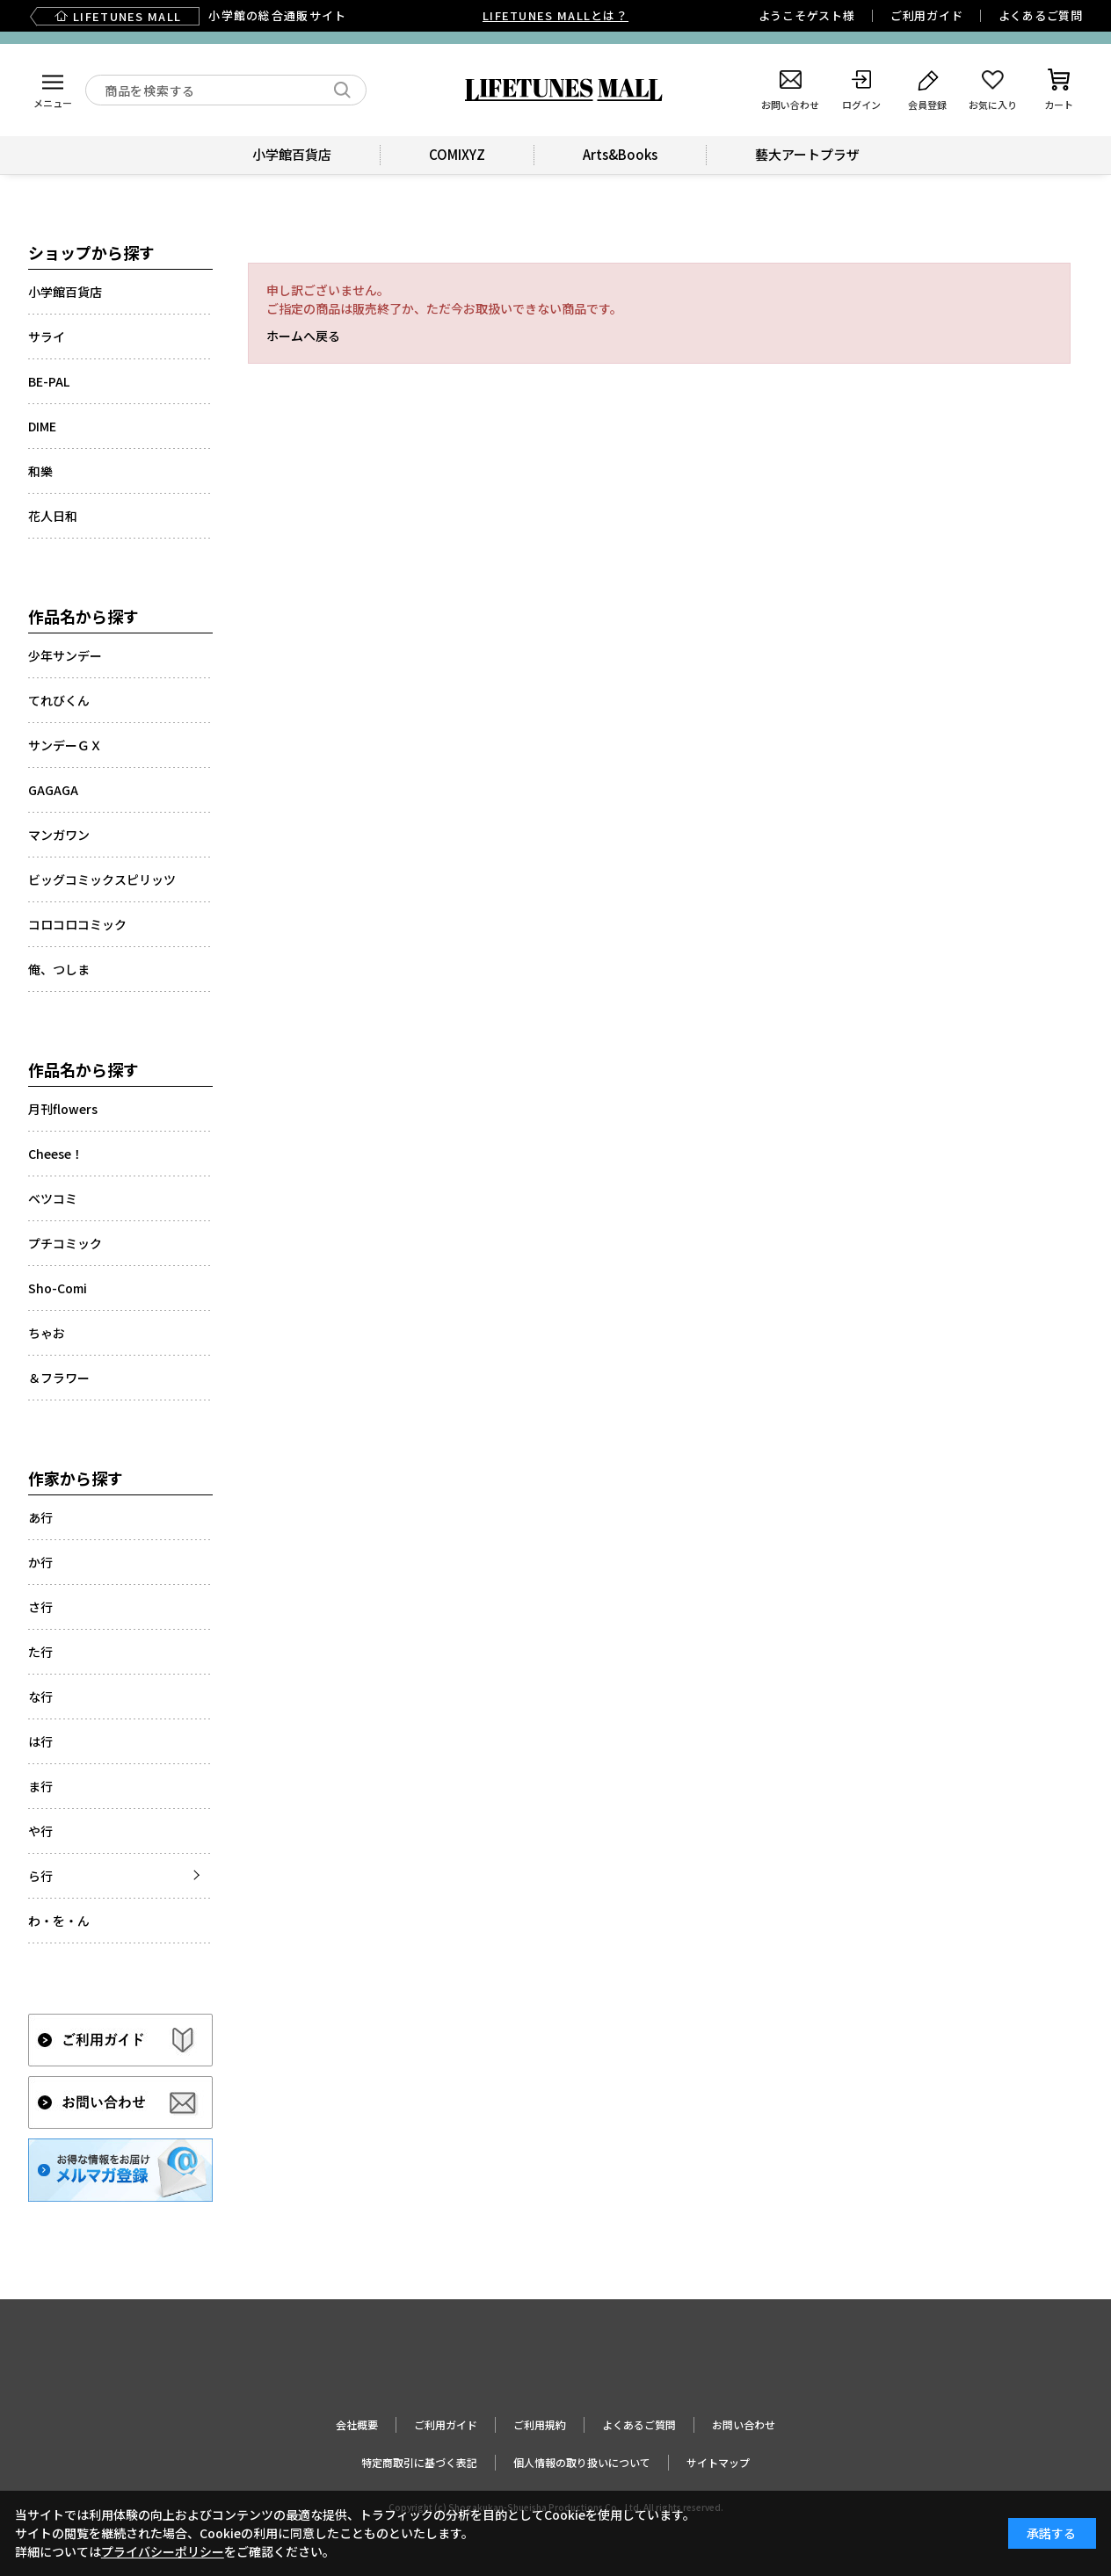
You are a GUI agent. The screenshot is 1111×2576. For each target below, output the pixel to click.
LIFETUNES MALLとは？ (555, 15)
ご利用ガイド (926, 15)
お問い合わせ (743, 2424)
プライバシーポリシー (162, 2551)
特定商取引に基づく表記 (419, 2462)
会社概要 (357, 2424)
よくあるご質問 (1040, 15)
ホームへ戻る (303, 335)
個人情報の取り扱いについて (581, 2462)
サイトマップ (718, 2462)
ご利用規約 (539, 2424)
